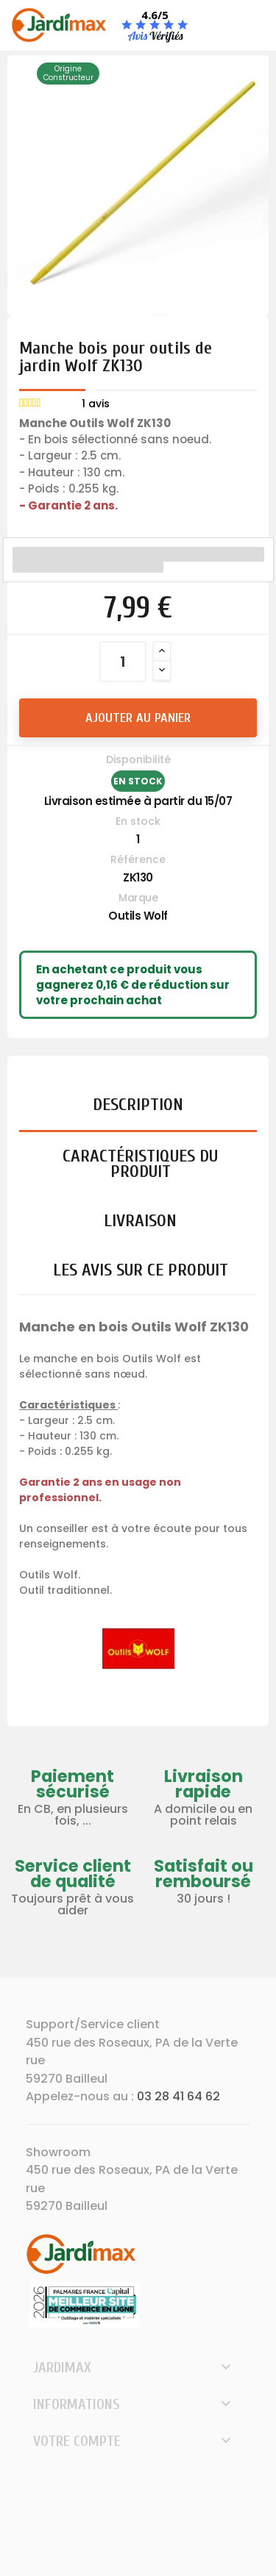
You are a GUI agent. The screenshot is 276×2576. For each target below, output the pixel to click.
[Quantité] (122, 661)
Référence (138, 859)
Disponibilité (138, 759)
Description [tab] (138, 1105)
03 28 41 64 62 (178, 2096)
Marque (138, 897)
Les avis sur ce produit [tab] (140, 1270)
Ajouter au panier (138, 718)
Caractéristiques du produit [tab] (140, 1163)
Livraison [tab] (140, 1221)
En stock (138, 821)
